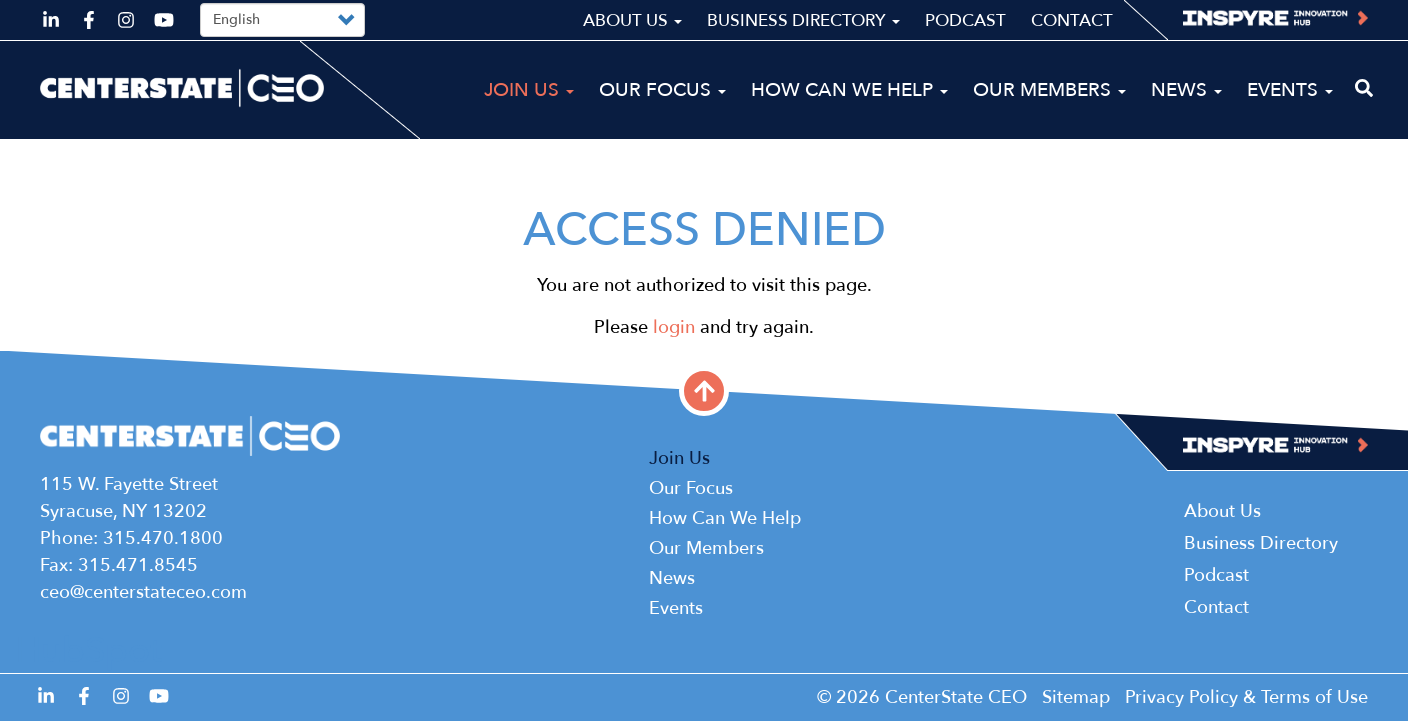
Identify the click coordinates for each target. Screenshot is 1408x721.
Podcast (965, 20)
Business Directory (803, 20)
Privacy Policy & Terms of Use (1246, 697)
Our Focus (662, 90)
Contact (1072, 20)
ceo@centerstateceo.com (143, 592)
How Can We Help (849, 90)
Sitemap (1076, 697)
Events (1290, 90)
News (1186, 90)
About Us (632, 20)
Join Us (529, 90)
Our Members (1049, 90)
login (674, 327)
